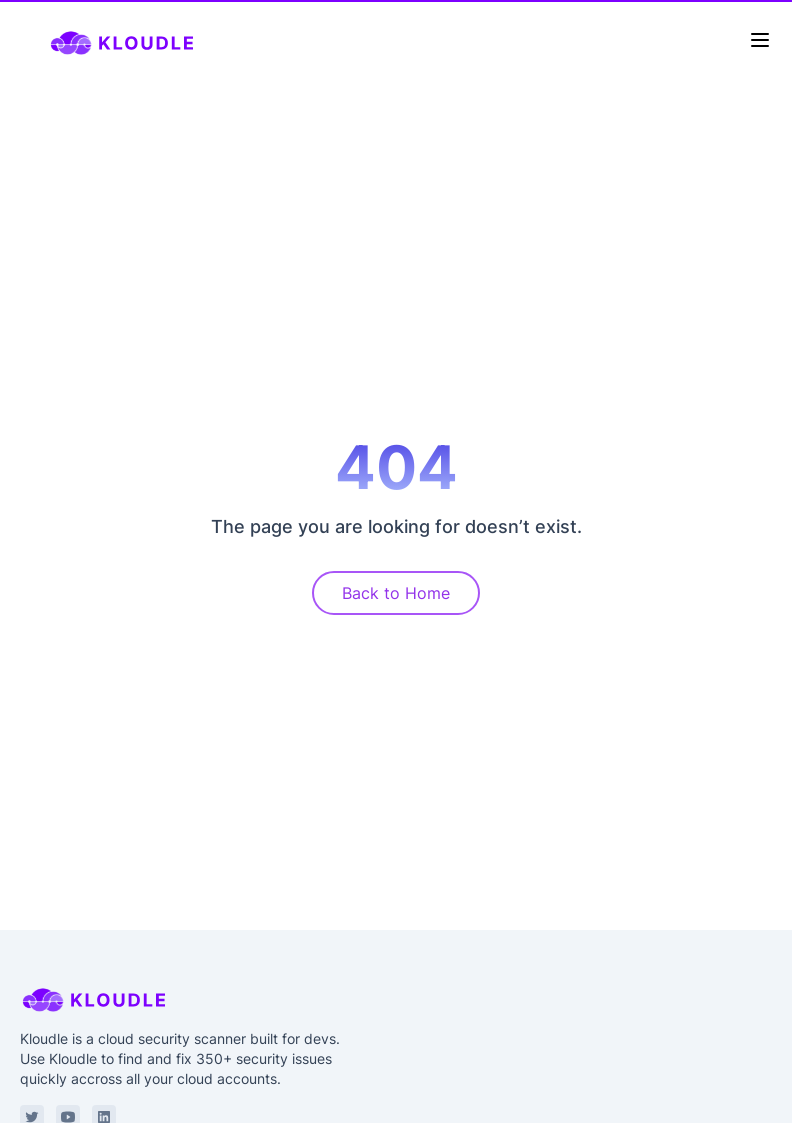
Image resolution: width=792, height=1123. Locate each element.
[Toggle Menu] (760, 40)
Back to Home (396, 593)
